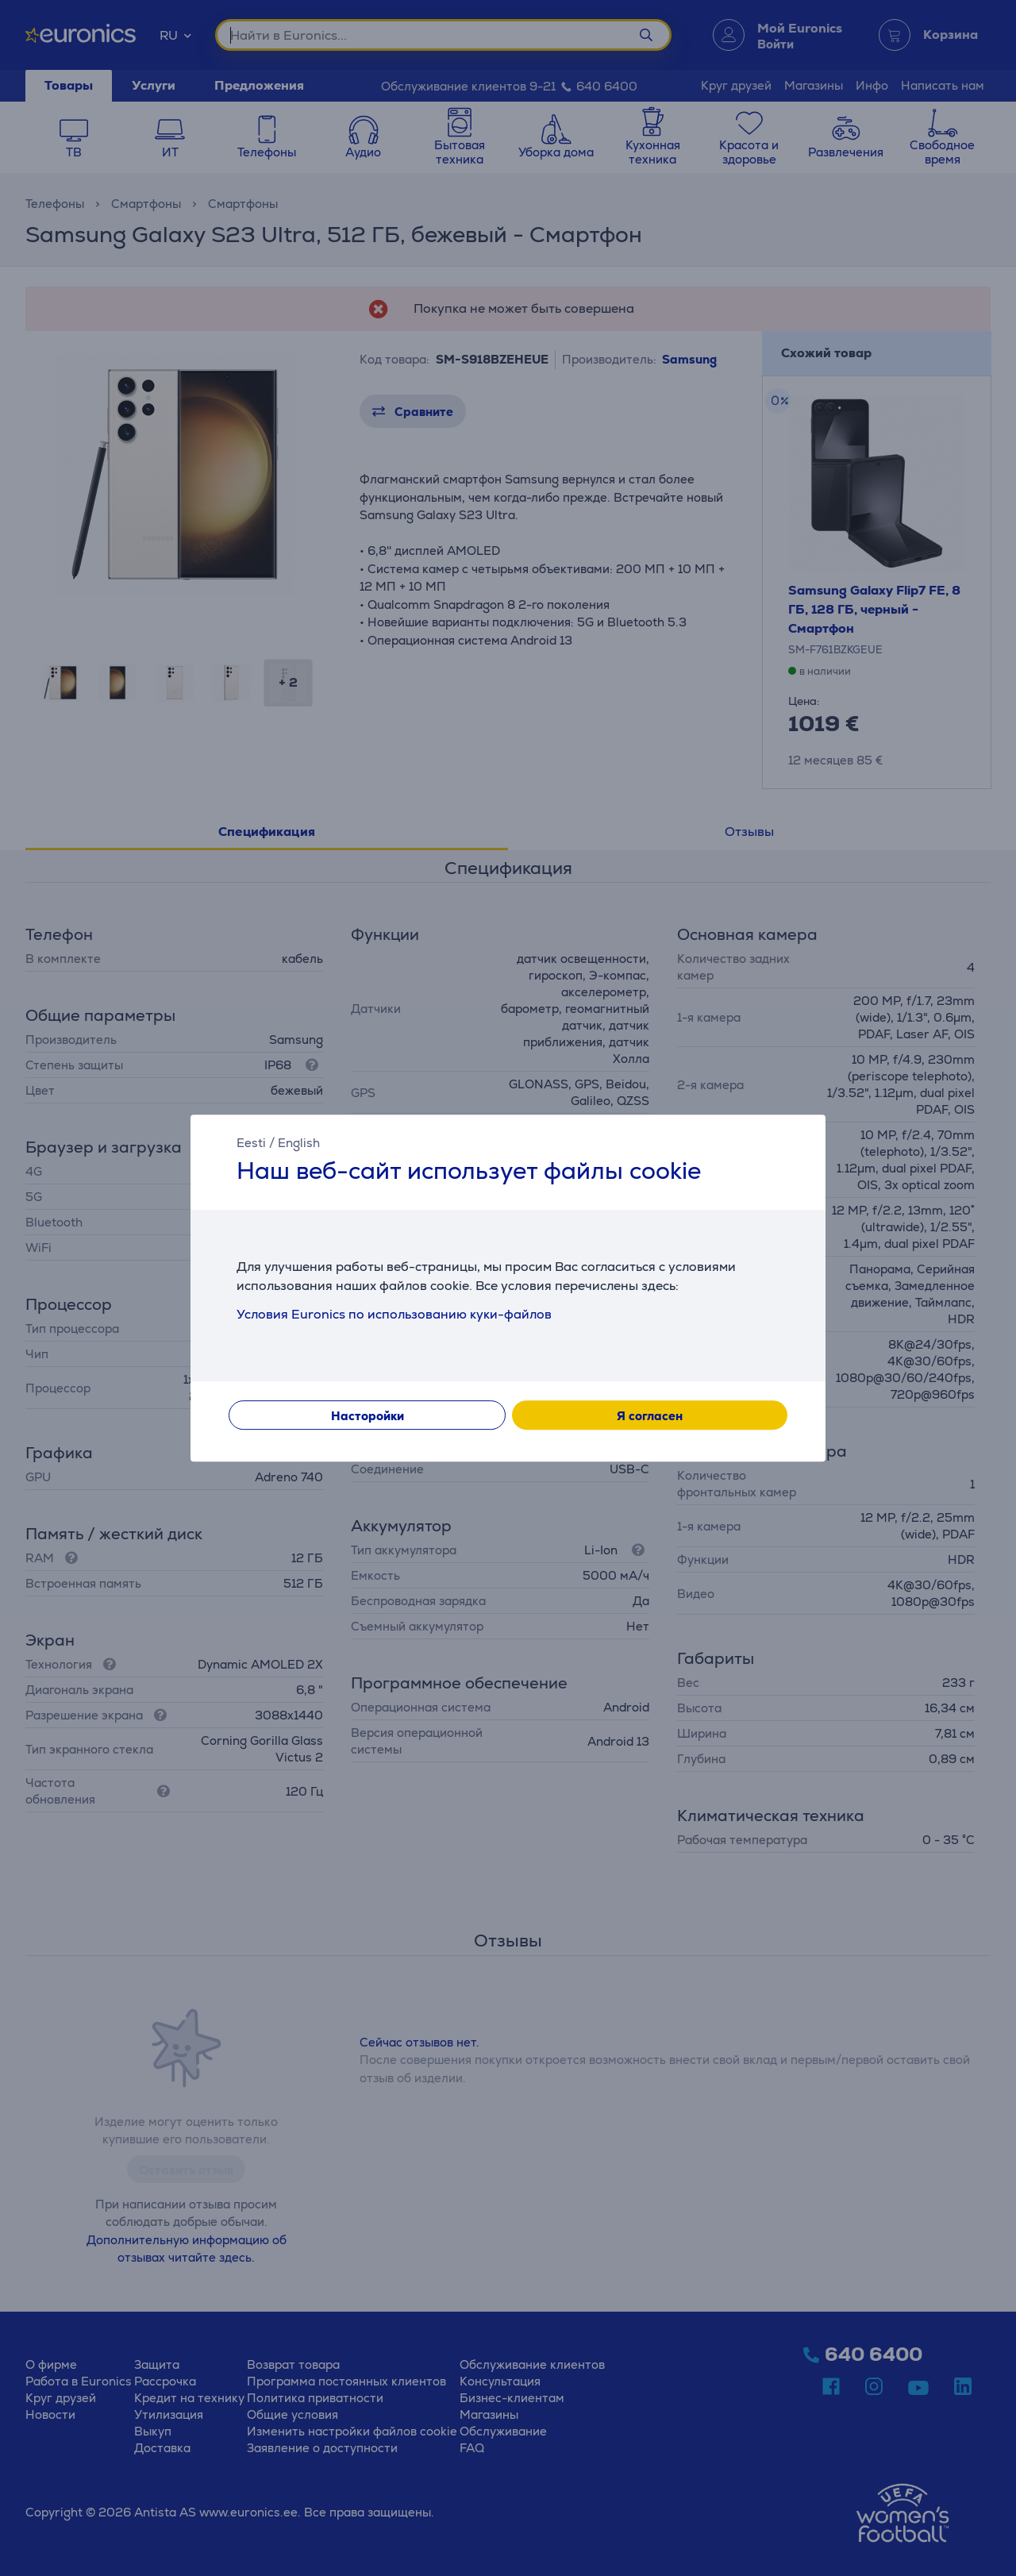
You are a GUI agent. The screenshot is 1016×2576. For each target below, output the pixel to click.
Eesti (251, 1142)
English (299, 1142)
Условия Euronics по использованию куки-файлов (394, 1314)
